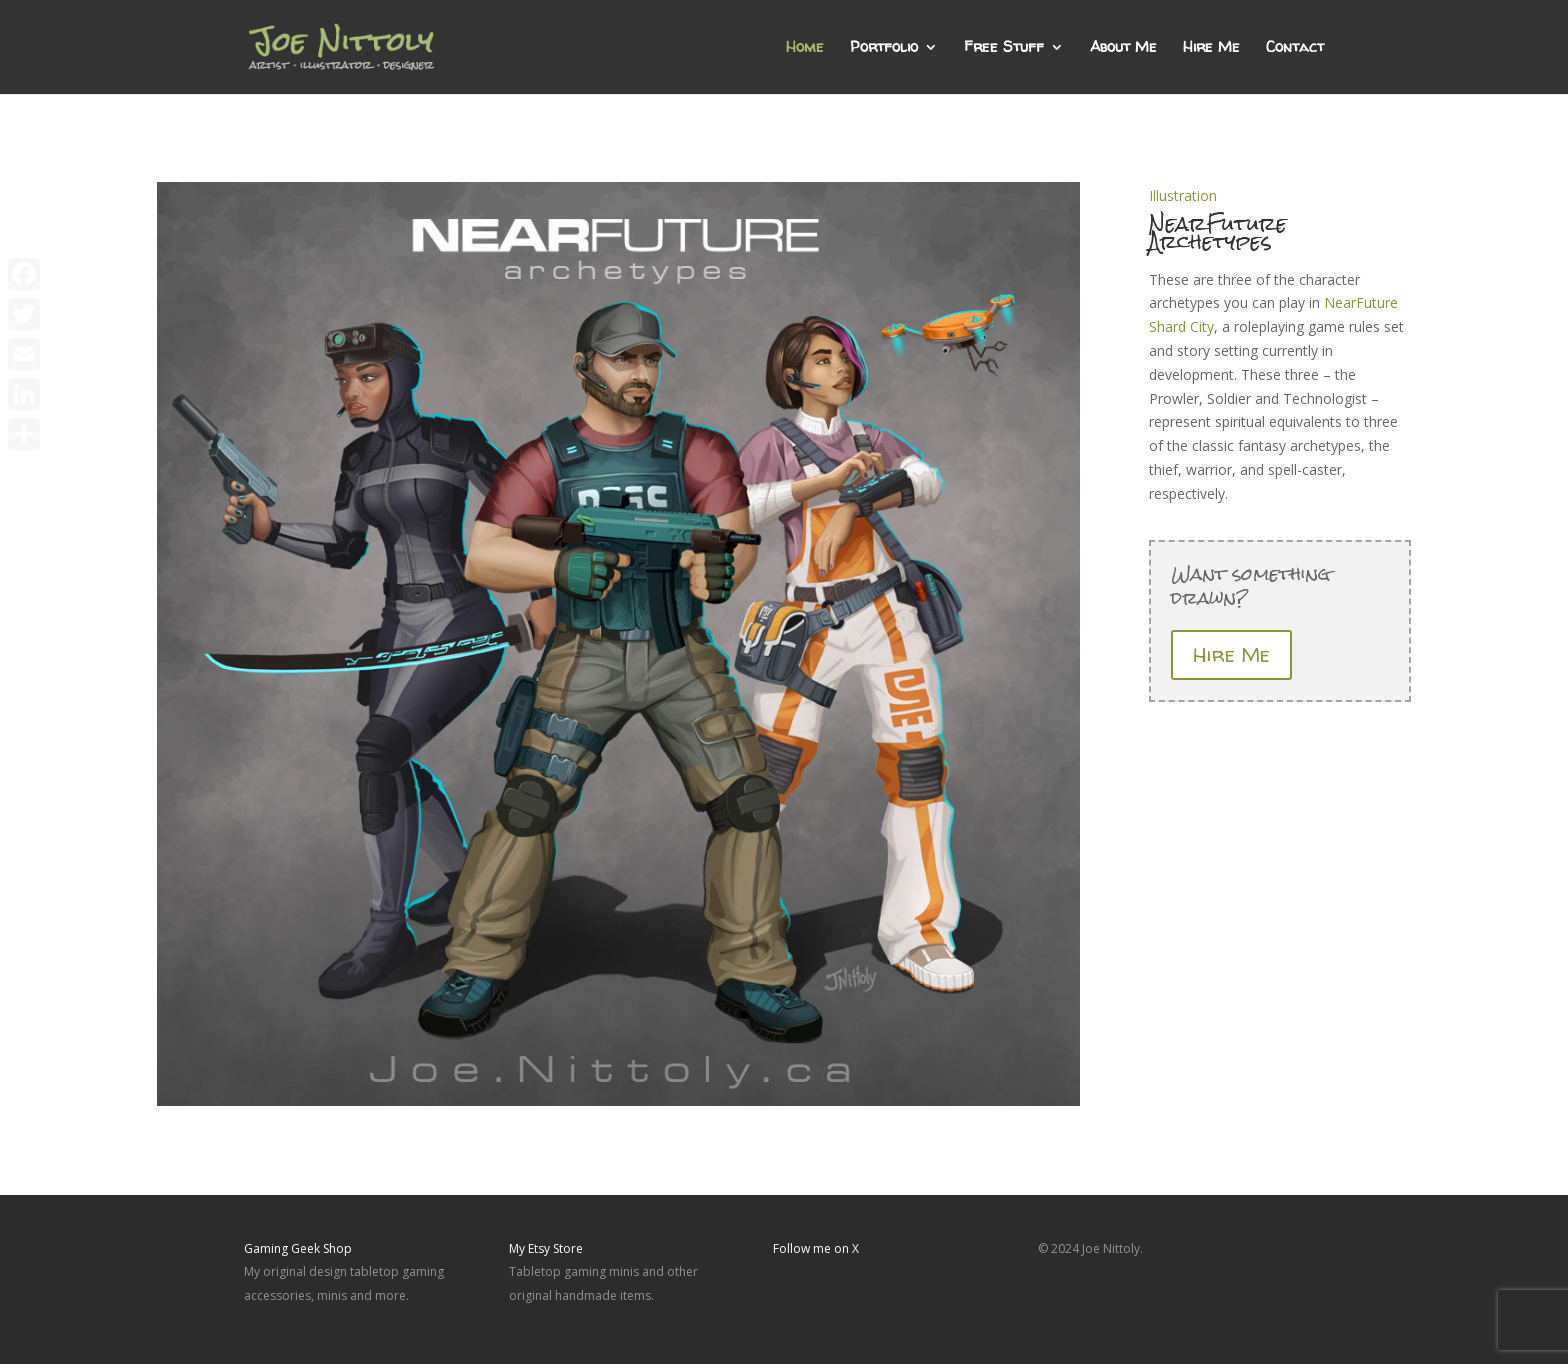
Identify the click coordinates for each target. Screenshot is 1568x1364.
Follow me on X (816, 1248)
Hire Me (1211, 48)
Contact (1295, 48)
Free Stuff (1004, 48)
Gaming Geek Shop (298, 1248)
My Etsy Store (546, 1248)
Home (805, 48)
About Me (1123, 48)
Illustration (1183, 195)
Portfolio (884, 48)
